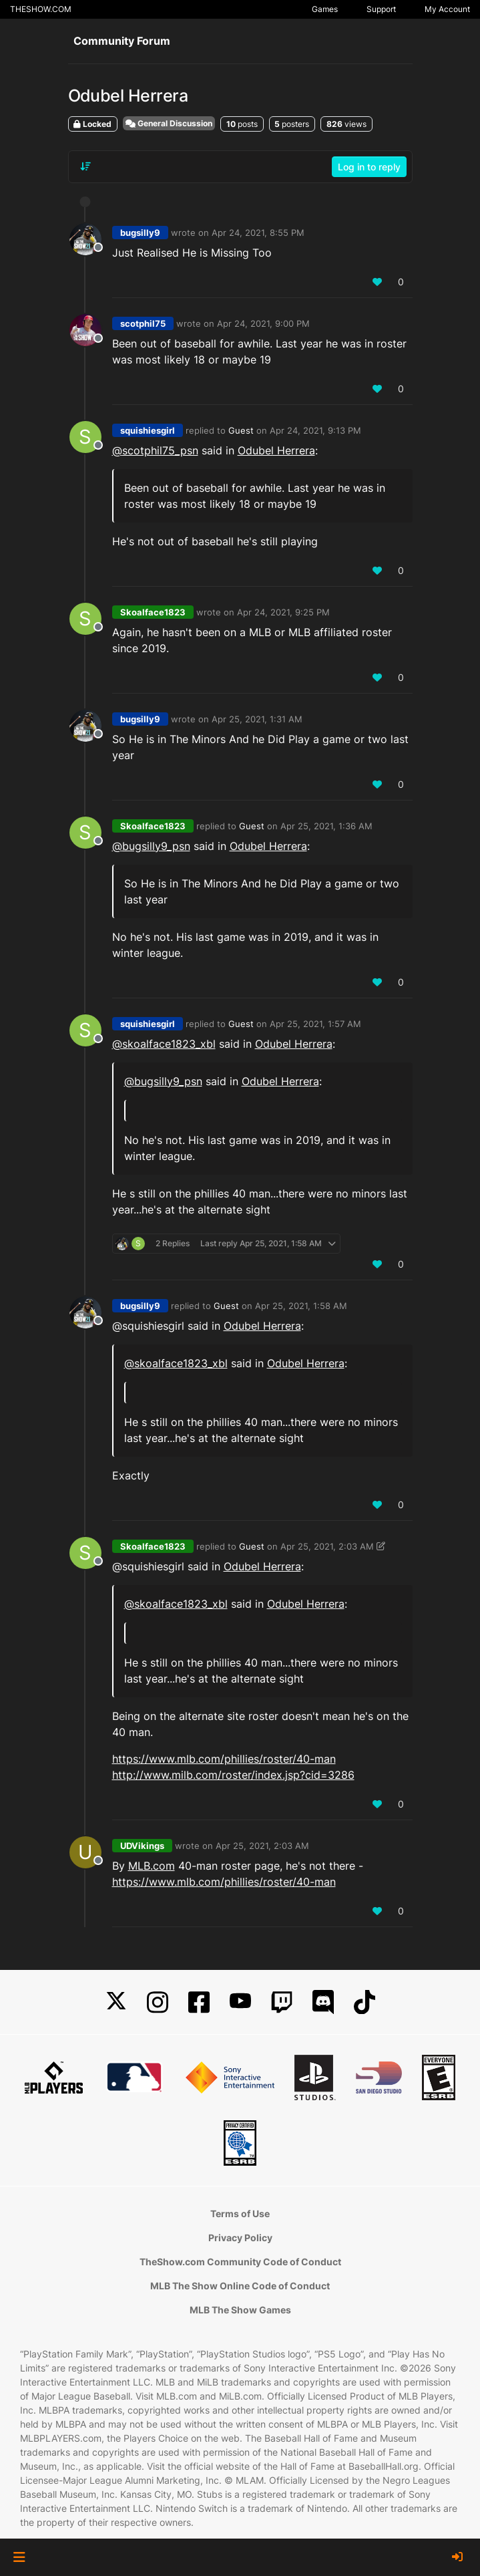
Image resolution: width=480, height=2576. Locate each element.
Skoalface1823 (153, 612)
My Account (447, 9)
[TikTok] (364, 2002)
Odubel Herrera (276, 450)
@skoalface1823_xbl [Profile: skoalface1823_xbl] (164, 1043)
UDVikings (142, 1845)
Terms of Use (240, 2213)
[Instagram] (157, 2002)
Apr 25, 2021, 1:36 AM (326, 826)
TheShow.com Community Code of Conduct (240, 2261)
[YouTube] (240, 2002)
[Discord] (323, 2002)
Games (325, 9)
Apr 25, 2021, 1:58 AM (301, 1305)
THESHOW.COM (40, 9)
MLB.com (151, 1865)
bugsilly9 (140, 232)
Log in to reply (369, 166)
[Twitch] (281, 2002)
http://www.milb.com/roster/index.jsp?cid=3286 (233, 1774)
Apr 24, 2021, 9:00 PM (263, 323)
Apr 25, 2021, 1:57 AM (315, 1023)
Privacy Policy (240, 2237)
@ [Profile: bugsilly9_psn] (151, 846)
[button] (19, 2557)
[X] (116, 2002)
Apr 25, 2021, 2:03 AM (327, 1546)
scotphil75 (143, 323)
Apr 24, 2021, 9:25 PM (283, 612)
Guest (241, 430)
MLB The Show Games (240, 2309)
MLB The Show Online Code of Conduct (240, 2285)
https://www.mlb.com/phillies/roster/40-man (224, 1758)
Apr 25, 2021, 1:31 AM (257, 719)
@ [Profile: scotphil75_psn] (155, 450)
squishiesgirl (147, 430)
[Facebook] (199, 2002)
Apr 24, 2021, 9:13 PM (315, 430)
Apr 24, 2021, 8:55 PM (258, 232)
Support (381, 9)
